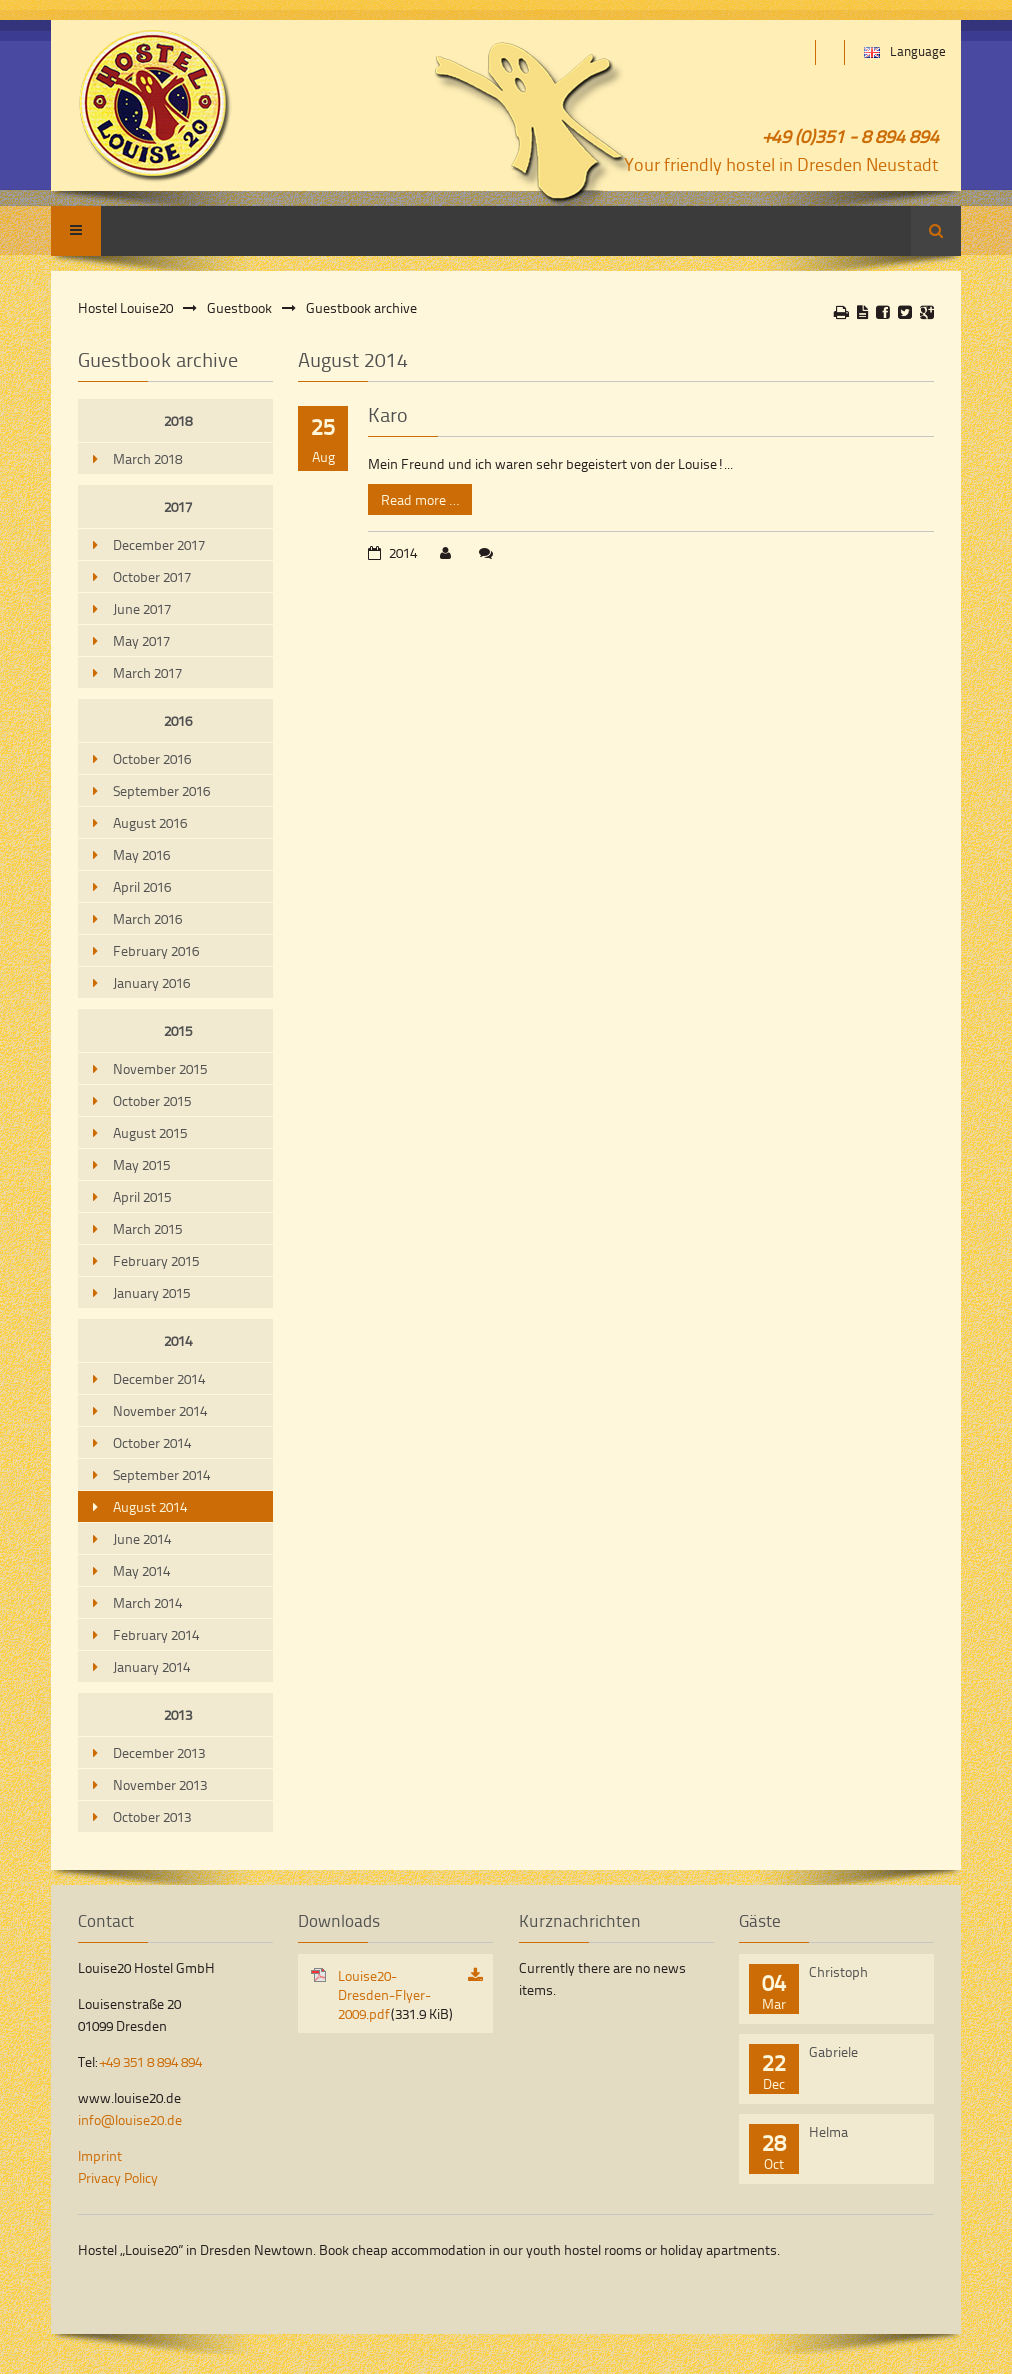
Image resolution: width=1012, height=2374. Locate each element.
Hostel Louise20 (125, 307)
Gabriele (833, 2051)
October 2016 (152, 758)
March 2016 (147, 918)
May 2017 (141, 640)
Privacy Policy (118, 2177)
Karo (388, 414)
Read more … (413, 496)
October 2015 (152, 1100)
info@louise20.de (130, 2119)
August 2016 (150, 822)
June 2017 (142, 608)
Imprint (100, 2155)
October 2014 (152, 1442)
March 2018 (147, 458)
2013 (178, 1714)
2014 (178, 1340)
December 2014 (159, 1378)
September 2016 (161, 790)
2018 (178, 420)
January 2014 (151, 1666)
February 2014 (156, 1634)
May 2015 (141, 1164)
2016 (178, 720)
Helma (828, 2131)
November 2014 (160, 1410)
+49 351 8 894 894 (151, 2061)
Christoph (838, 1971)
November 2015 (160, 1068)
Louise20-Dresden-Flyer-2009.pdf (395, 1994)
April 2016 (142, 886)
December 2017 (159, 544)
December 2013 (159, 1752)
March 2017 (147, 672)
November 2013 (160, 1784)
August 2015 (150, 1132)
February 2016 (156, 950)
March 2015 (147, 1228)
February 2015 (156, 1260)
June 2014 (142, 1538)
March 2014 (147, 1602)
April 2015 (142, 1196)
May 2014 (141, 1570)
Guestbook (239, 307)
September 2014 (161, 1474)
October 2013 (152, 1816)
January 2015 (151, 1292)
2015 (178, 1030)
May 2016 (141, 854)
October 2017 (152, 576)
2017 (178, 506)
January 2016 (151, 982)
